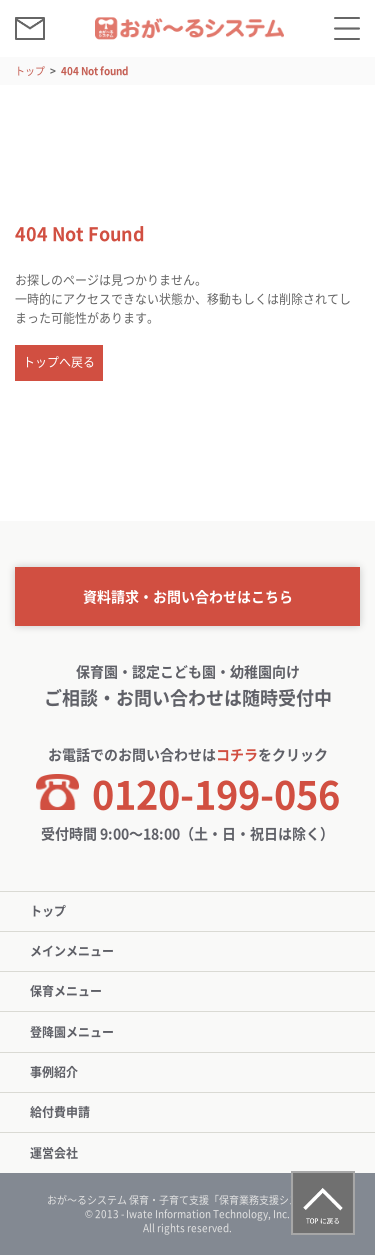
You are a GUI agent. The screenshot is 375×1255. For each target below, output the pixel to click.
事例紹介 (54, 1072)
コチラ (237, 754)
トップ (30, 70)
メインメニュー (72, 951)
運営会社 (54, 1153)
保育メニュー (66, 991)
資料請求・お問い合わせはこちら (188, 596)
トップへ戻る (59, 362)
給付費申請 (60, 1112)
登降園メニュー (72, 1032)
